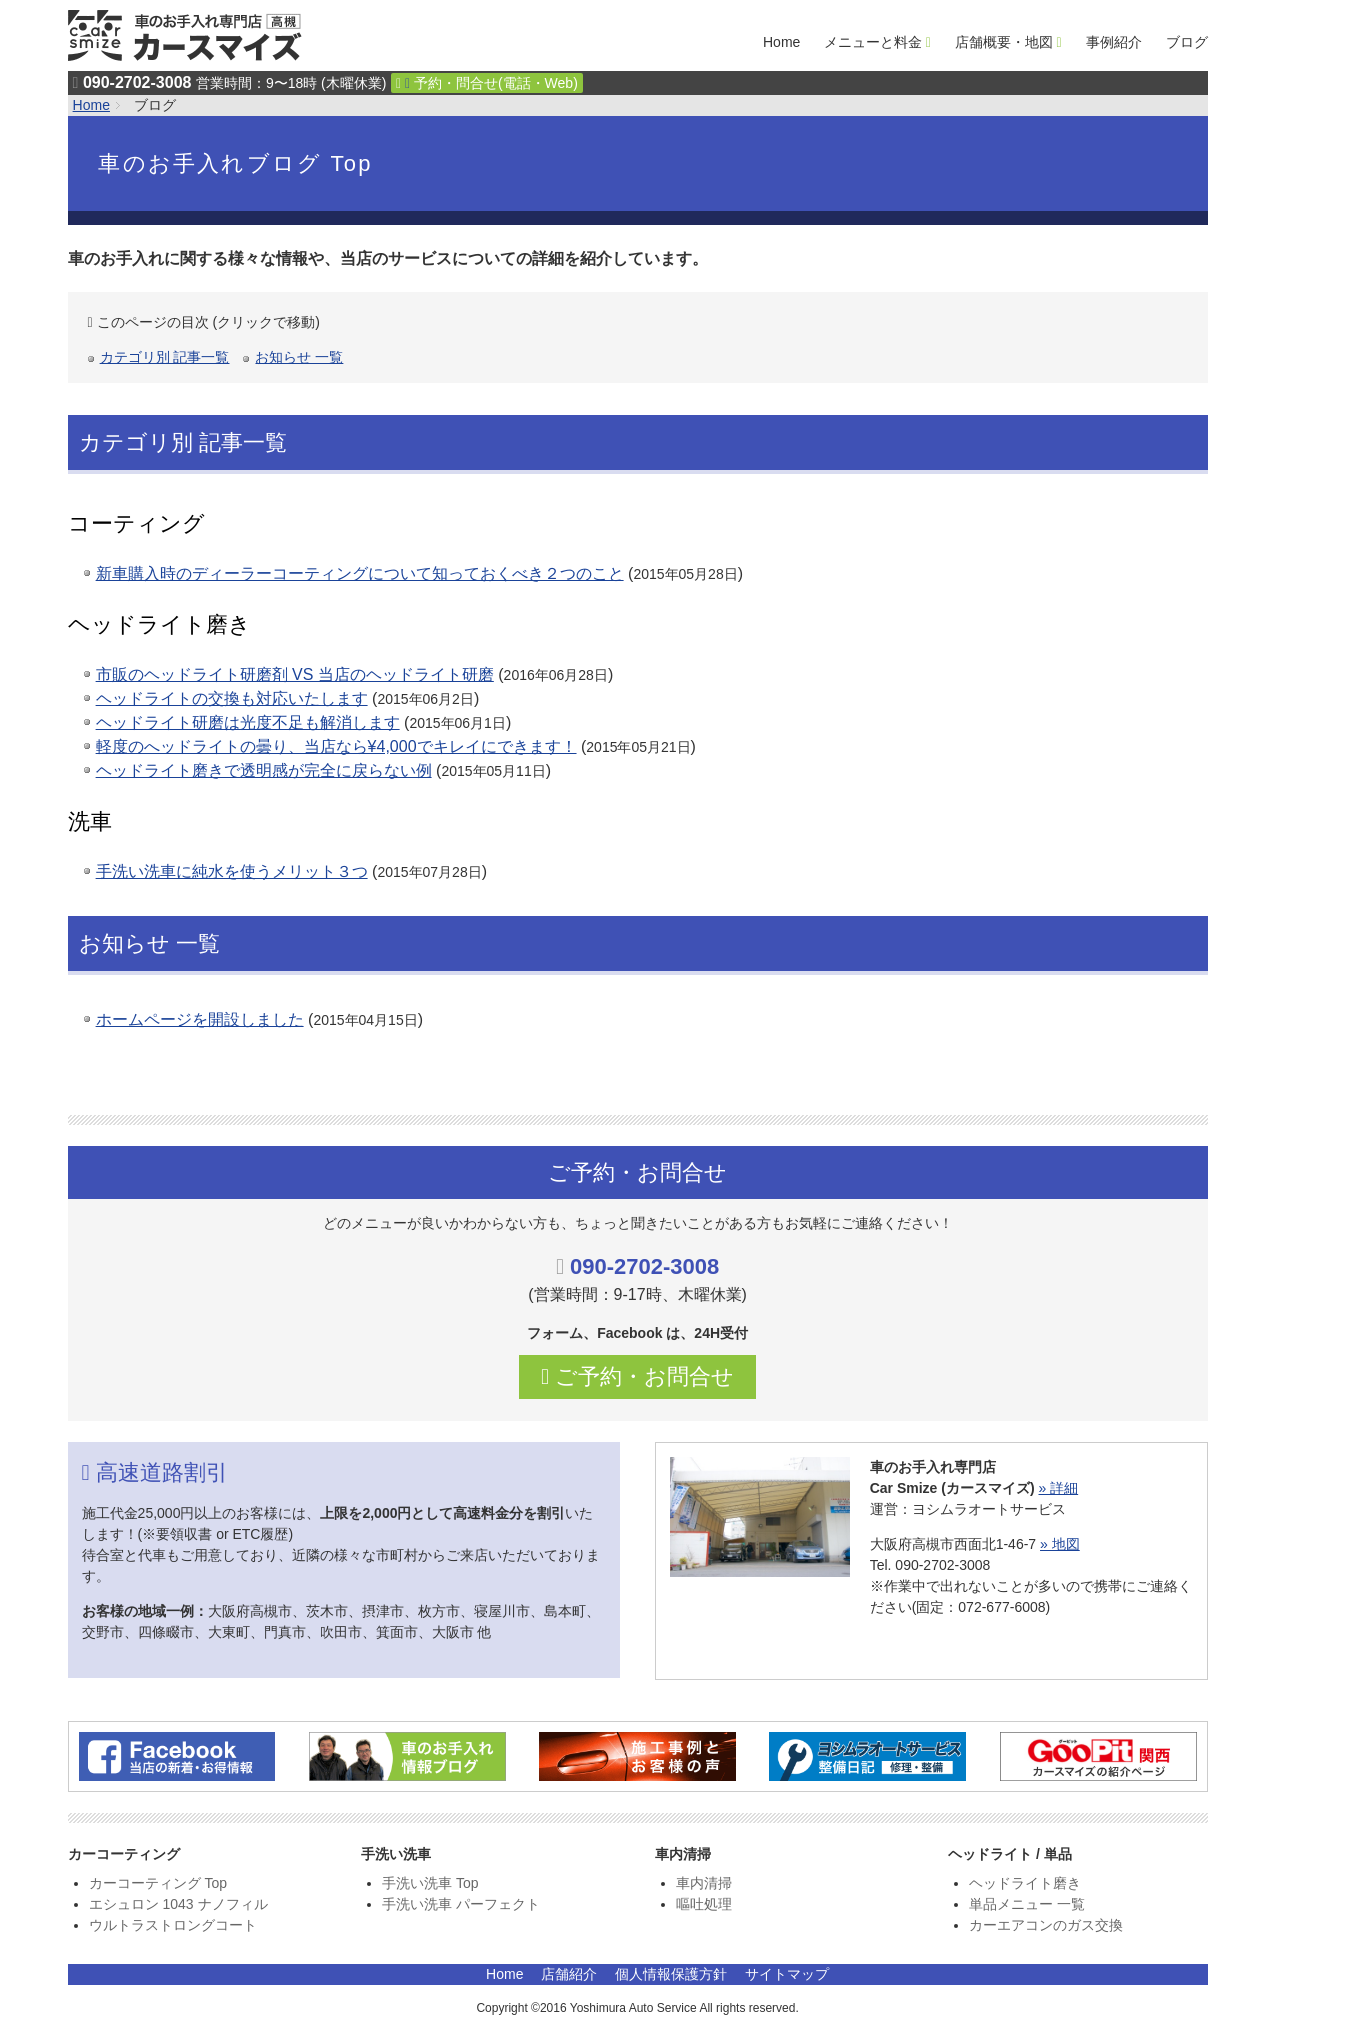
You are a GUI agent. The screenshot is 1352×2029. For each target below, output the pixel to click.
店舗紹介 (569, 1974)
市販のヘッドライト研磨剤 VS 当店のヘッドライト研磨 (295, 674)
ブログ (1187, 42)
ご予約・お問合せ (637, 1376)
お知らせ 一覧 (299, 357)
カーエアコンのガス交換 (1046, 1925)
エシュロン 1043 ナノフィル (178, 1904)
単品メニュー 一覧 (1027, 1904)
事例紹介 (1114, 42)
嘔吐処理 (704, 1904)
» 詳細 (1058, 1488)
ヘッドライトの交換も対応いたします (232, 698)
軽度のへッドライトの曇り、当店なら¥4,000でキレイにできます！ (336, 746)
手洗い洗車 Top (430, 1883)
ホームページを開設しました (200, 1019)
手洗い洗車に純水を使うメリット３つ (232, 871)
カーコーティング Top (158, 1883)
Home (781, 42)
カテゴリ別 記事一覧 (165, 357)
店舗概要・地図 (1004, 42)
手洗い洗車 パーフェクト (461, 1904)
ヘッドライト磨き (1025, 1883)
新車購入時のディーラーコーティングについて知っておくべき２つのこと (360, 573)
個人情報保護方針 (671, 1974)
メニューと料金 (873, 42)
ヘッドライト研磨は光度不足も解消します (248, 722)
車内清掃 (704, 1883)
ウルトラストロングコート (173, 1925)
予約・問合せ (487, 83)
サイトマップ (787, 1974)
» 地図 (1060, 1544)
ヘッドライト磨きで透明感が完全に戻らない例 (264, 770)
